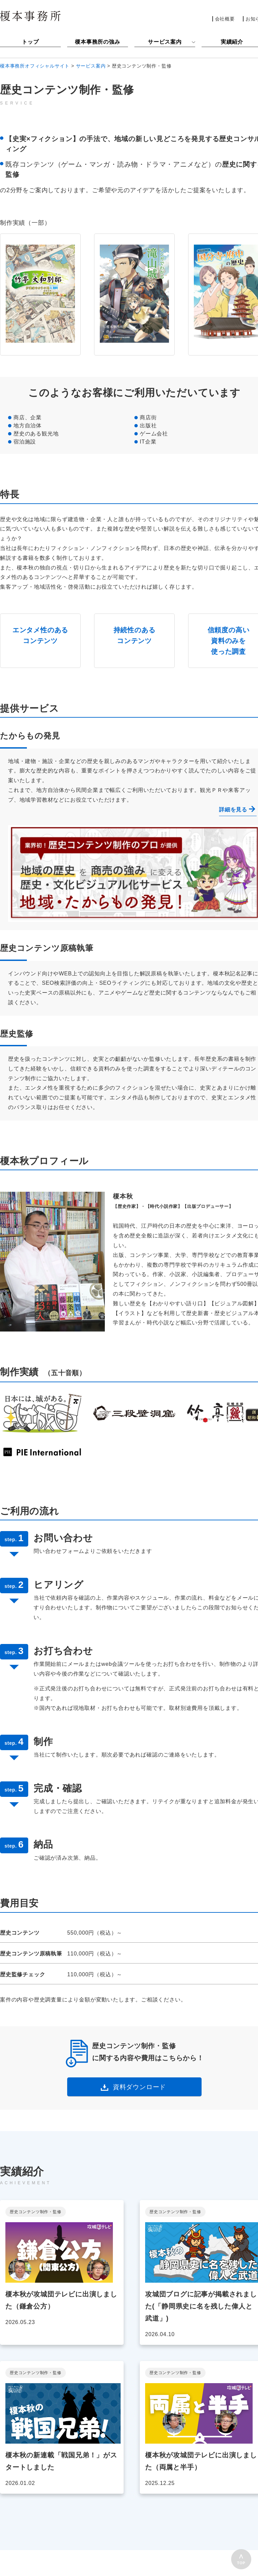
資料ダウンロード (139, 2087)
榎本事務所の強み (97, 42)
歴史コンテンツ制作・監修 (35, 2211)
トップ (30, 42)
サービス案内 (165, 42)
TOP (241, 2563)
